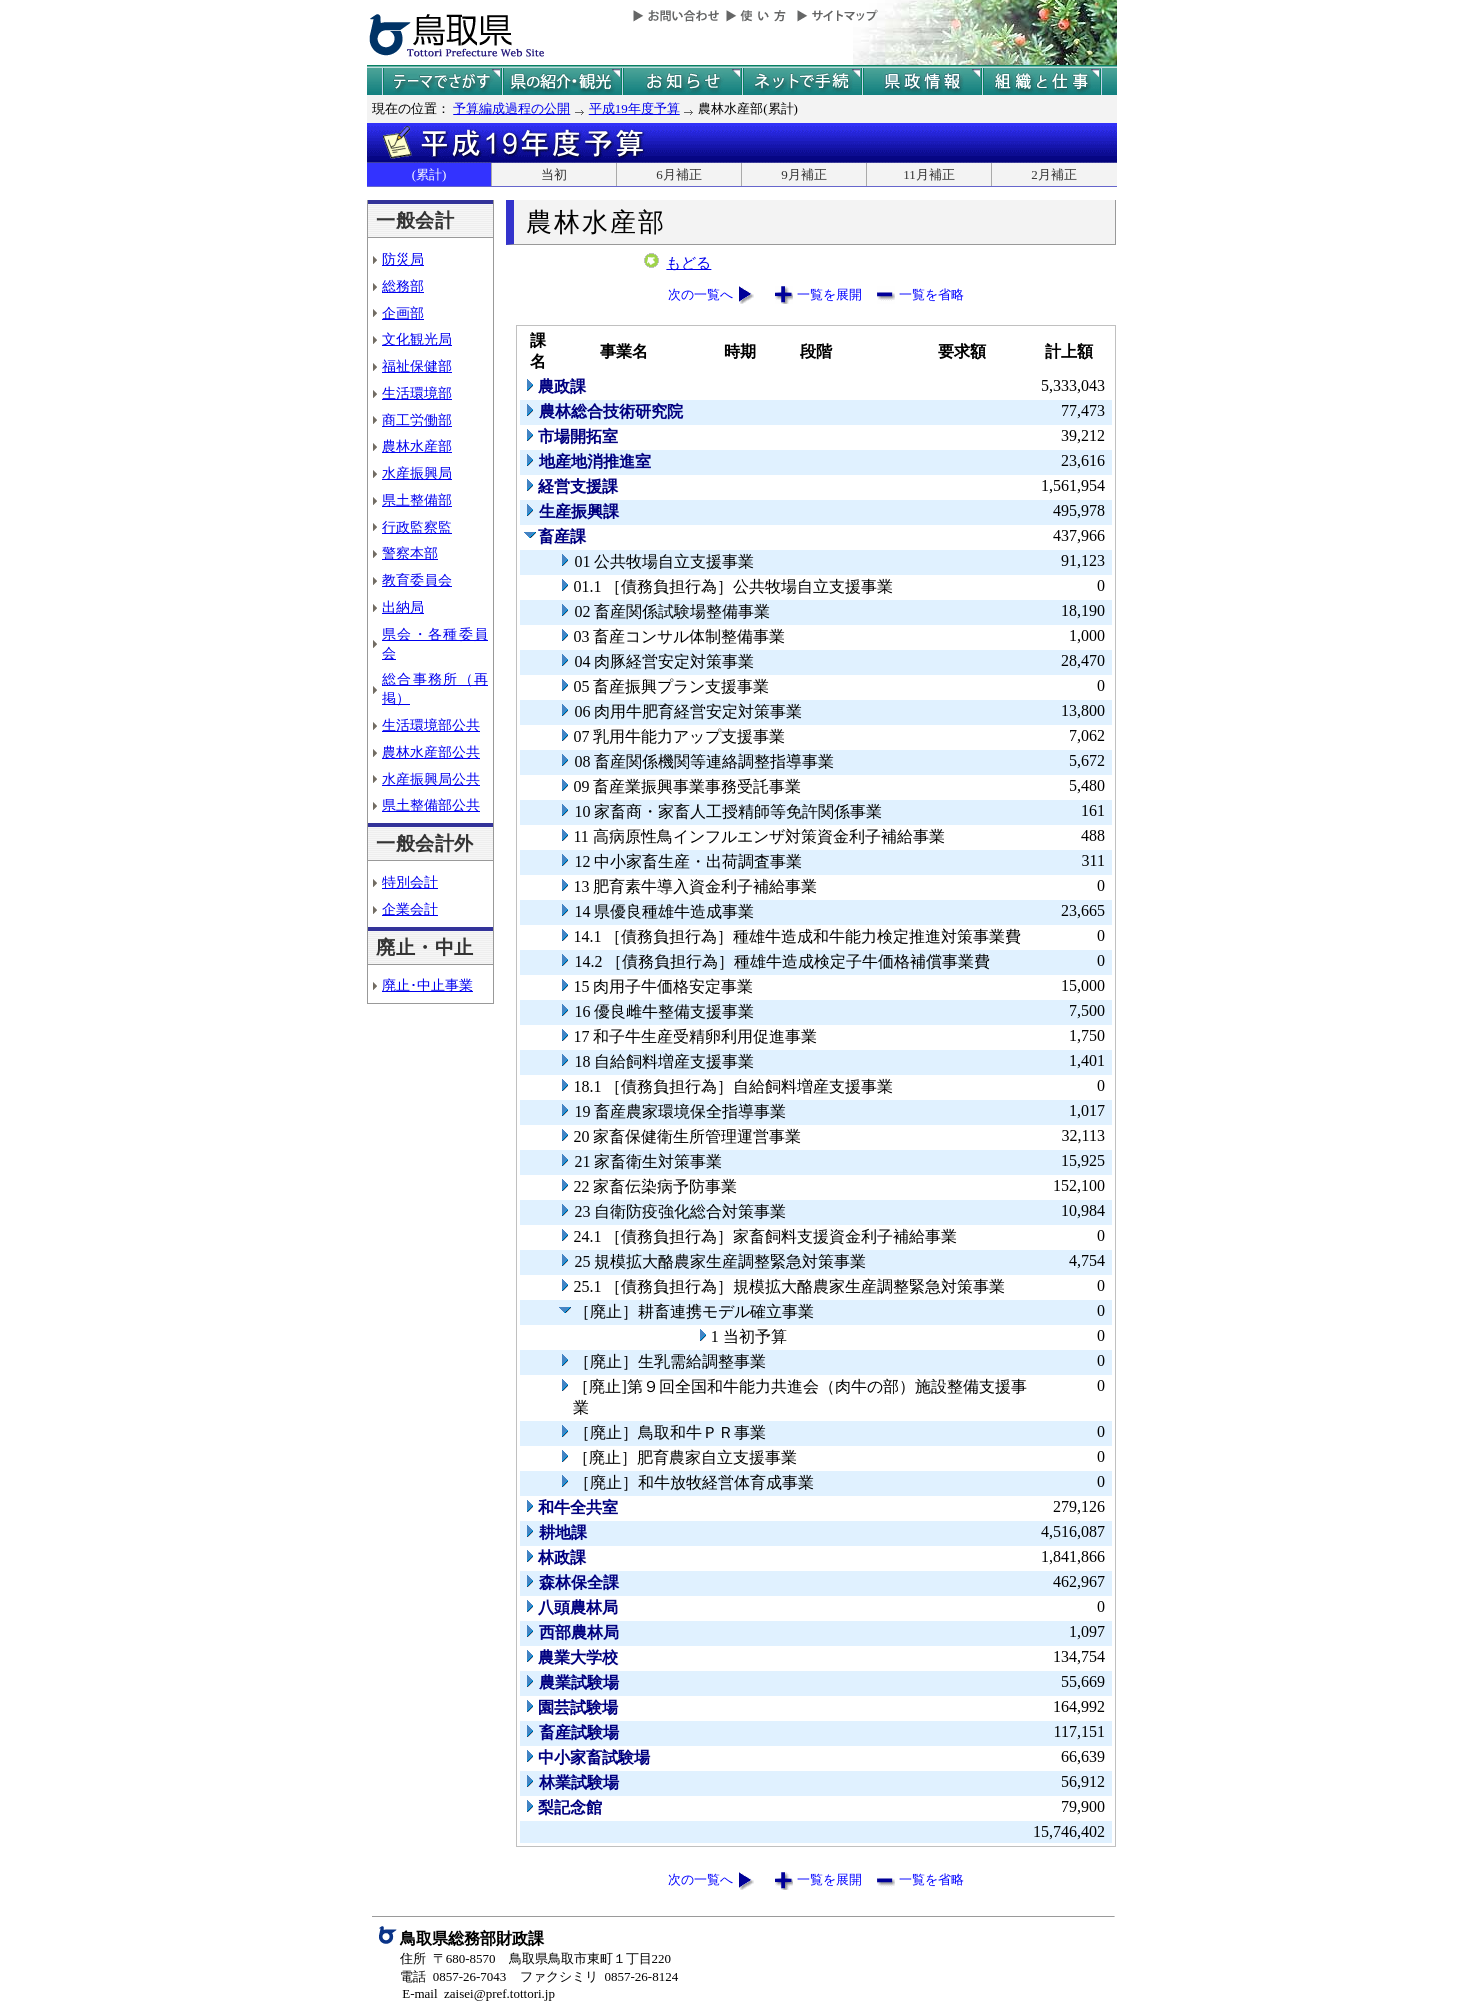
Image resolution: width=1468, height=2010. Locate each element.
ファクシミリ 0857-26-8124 (599, 1976)
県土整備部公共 (431, 805)
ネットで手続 (802, 81)
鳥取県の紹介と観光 (562, 81)
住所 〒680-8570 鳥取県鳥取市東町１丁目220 (535, 1958)
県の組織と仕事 (1042, 81)
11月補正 (929, 174)
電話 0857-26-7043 (453, 1976)
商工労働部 (417, 420)
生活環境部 (417, 393)
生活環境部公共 (431, 725)
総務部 (403, 286)
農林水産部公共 (431, 752)
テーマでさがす (442, 81)
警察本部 (410, 553)
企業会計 (410, 909)
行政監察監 (417, 527)
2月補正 (1054, 174)
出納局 (403, 607)
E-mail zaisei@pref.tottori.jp (478, 1993)
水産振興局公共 (431, 779)
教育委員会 (417, 580)
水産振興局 (417, 473)
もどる (688, 263)
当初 (554, 174)
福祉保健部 (417, 366)
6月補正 (679, 174)
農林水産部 (417, 446)
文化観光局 (417, 339)
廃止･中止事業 (427, 985)
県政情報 (922, 81)
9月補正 (804, 174)
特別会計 (410, 882)
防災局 (403, 259)
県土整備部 (417, 500)
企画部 (403, 313)
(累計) (429, 174)
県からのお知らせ (682, 81)
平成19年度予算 (634, 108)
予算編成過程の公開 (511, 108)
